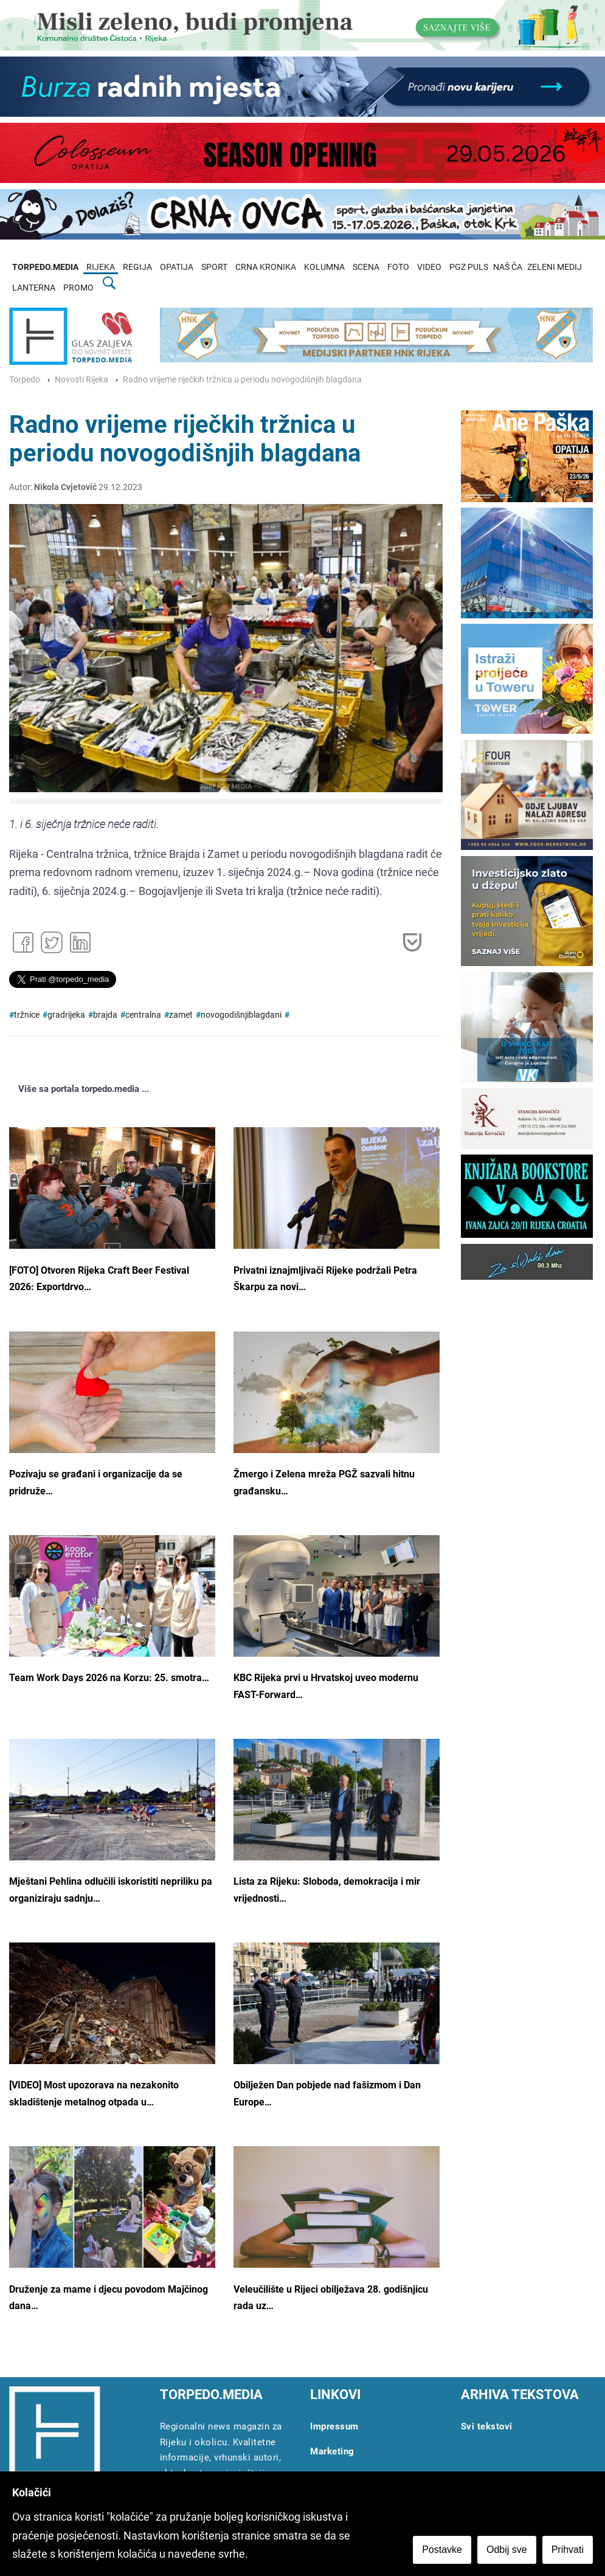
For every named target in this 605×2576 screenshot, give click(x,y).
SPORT (214, 267)
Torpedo (24, 380)
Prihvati (567, 2549)
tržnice (27, 1015)
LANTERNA (33, 288)
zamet (181, 1015)
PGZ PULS (468, 267)
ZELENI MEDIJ (554, 267)
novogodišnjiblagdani (241, 1015)
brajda (105, 1015)
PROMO (78, 288)
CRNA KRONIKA (265, 267)
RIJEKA (100, 267)
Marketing (332, 2451)
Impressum (334, 2426)
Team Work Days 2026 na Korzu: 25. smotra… (109, 1677)
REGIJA (137, 267)
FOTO (398, 267)
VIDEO (429, 267)
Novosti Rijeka (81, 380)
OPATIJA (176, 267)
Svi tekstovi (487, 2426)
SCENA (366, 267)
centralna (143, 1015)
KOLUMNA (324, 267)
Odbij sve (506, 2549)
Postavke (442, 2549)
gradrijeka (66, 1015)
